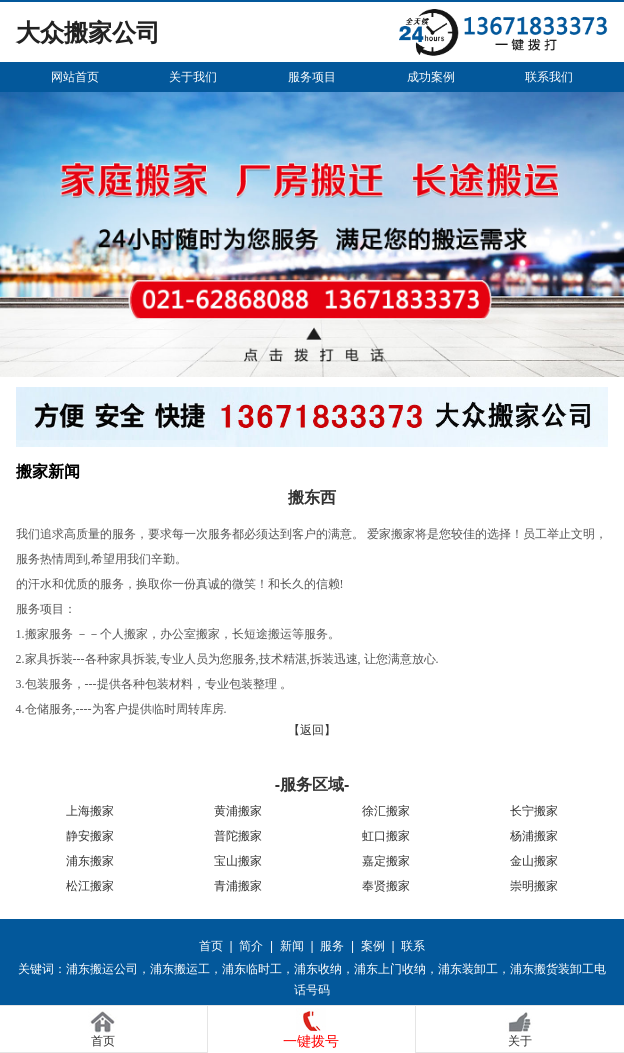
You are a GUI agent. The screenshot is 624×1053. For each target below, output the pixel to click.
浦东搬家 (90, 861)
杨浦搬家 (534, 836)
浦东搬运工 (180, 969)
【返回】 (312, 730)
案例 (373, 946)
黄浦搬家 (238, 811)
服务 (332, 946)
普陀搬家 (238, 836)
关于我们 (193, 77)
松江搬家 (90, 886)
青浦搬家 (238, 886)
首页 (211, 946)
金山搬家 (534, 861)
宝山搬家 (238, 861)
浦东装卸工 (468, 969)
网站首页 (75, 77)
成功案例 (431, 77)
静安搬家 (90, 836)
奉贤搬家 (386, 886)
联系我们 (549, 77)
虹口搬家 (386, 836)
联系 (413, 946)
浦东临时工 (252, 969)
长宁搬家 (534, 811)
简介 (251, 946)
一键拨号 (311, 1041)
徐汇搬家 (386, 811)
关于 (520, 1041)
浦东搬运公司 (102, 969)
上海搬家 (90, 811)
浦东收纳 (318, 969)
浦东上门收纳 (390, 969)
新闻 (292, 946)
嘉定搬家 (386, 861)
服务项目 (312, 77)
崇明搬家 (534, 886)
